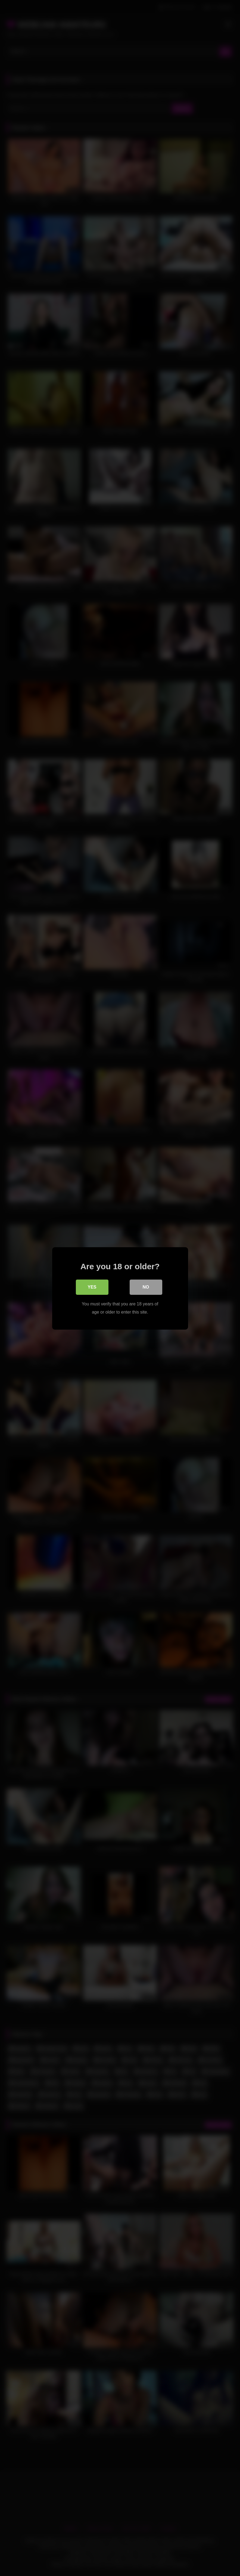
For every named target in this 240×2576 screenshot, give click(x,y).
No (146, 1286)
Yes (92, 1286)
